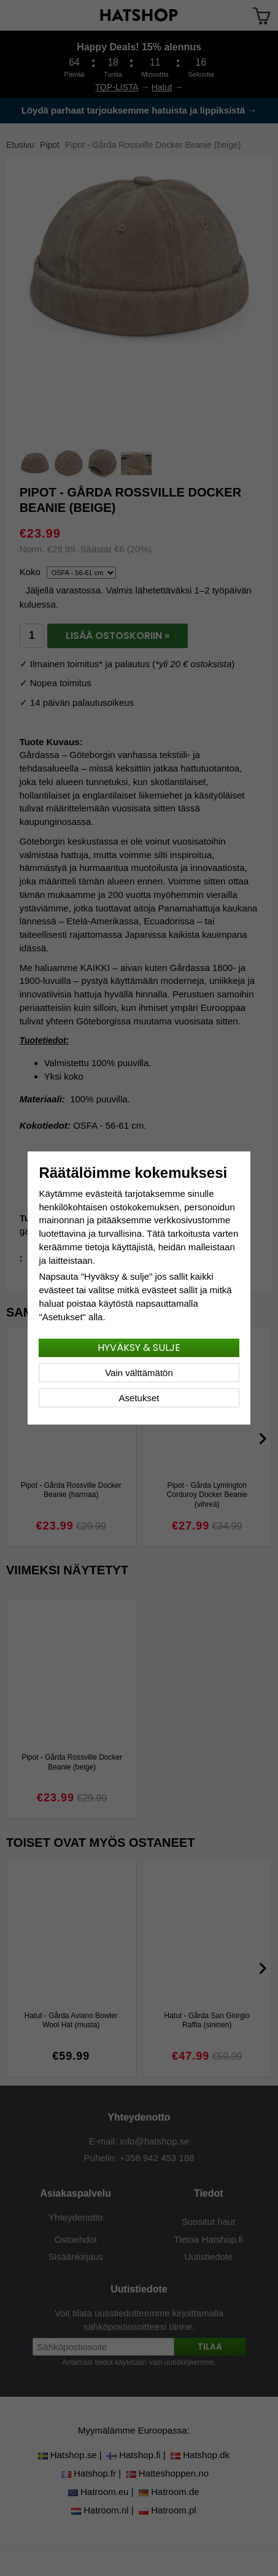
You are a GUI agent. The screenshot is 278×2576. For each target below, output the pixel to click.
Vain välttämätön (139, 1372)
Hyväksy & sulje (139, 1347)
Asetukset (139, 1398)
